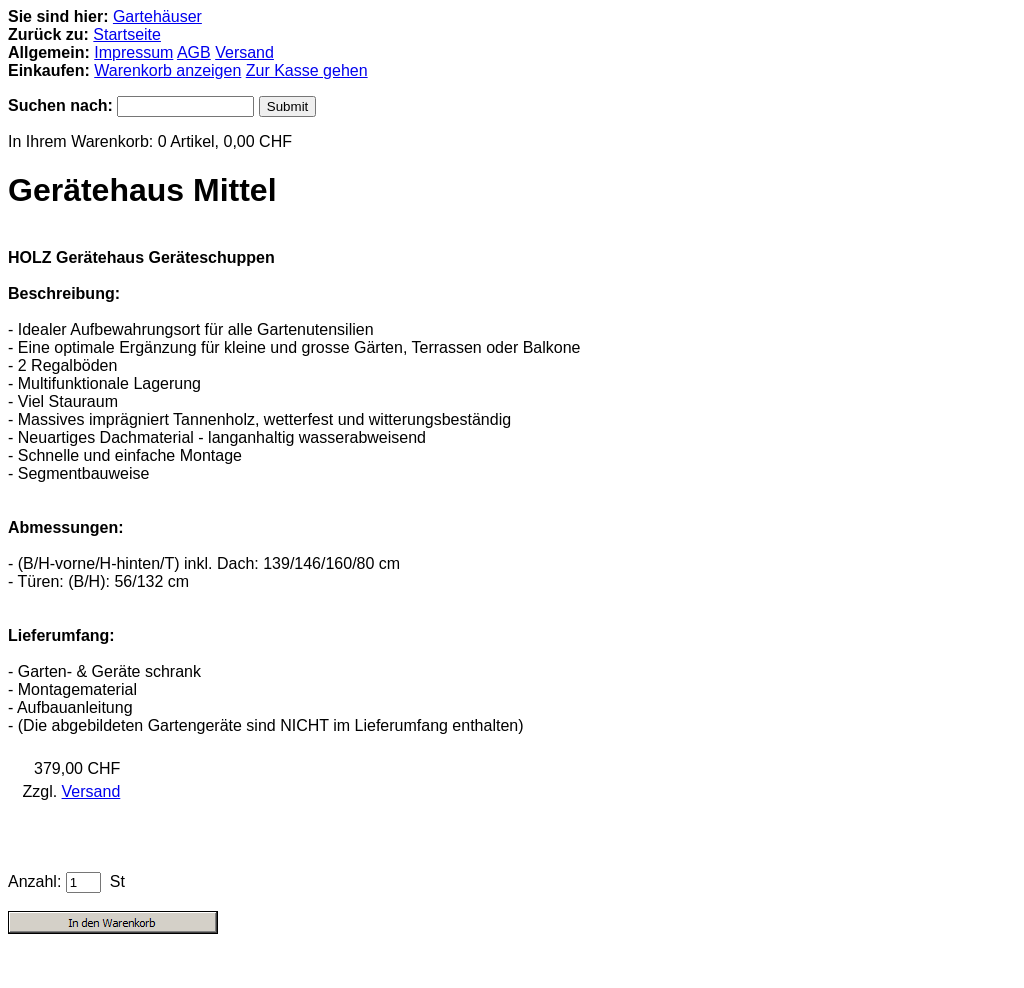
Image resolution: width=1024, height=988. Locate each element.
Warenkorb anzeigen (167, 70)
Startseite (127, 34)
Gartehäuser (157, 16)
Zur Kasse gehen (307, 70)
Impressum (133, 52)
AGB (194, 52)
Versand (244, 52)
